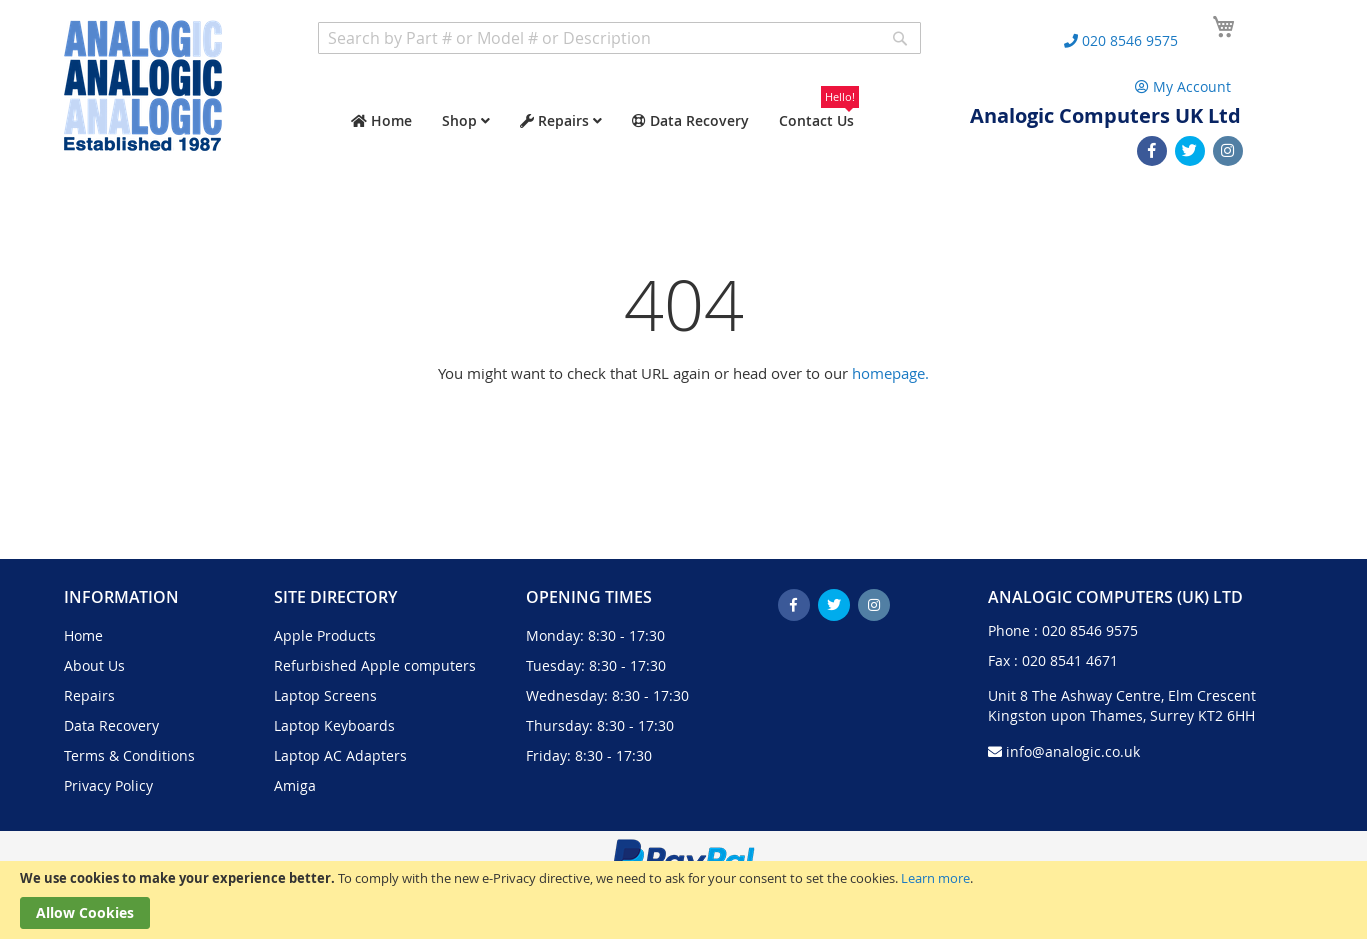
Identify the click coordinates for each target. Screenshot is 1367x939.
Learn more (935, 878)
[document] (683, 900)
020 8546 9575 (1090, 630)
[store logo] (143, 85)
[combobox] (619, 38)
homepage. (890, 373)
